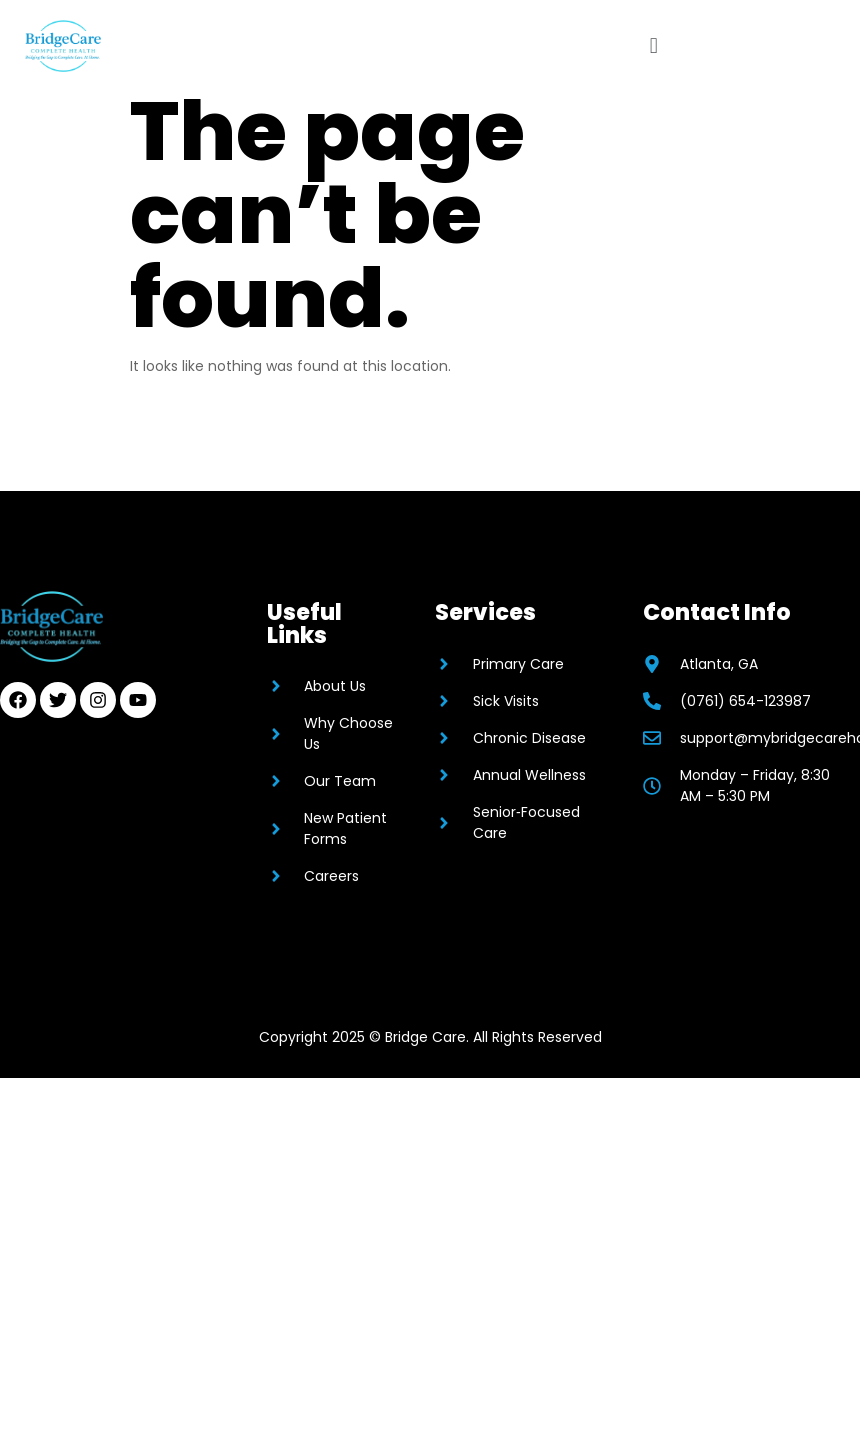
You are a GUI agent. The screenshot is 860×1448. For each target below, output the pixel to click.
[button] (653, 45)
